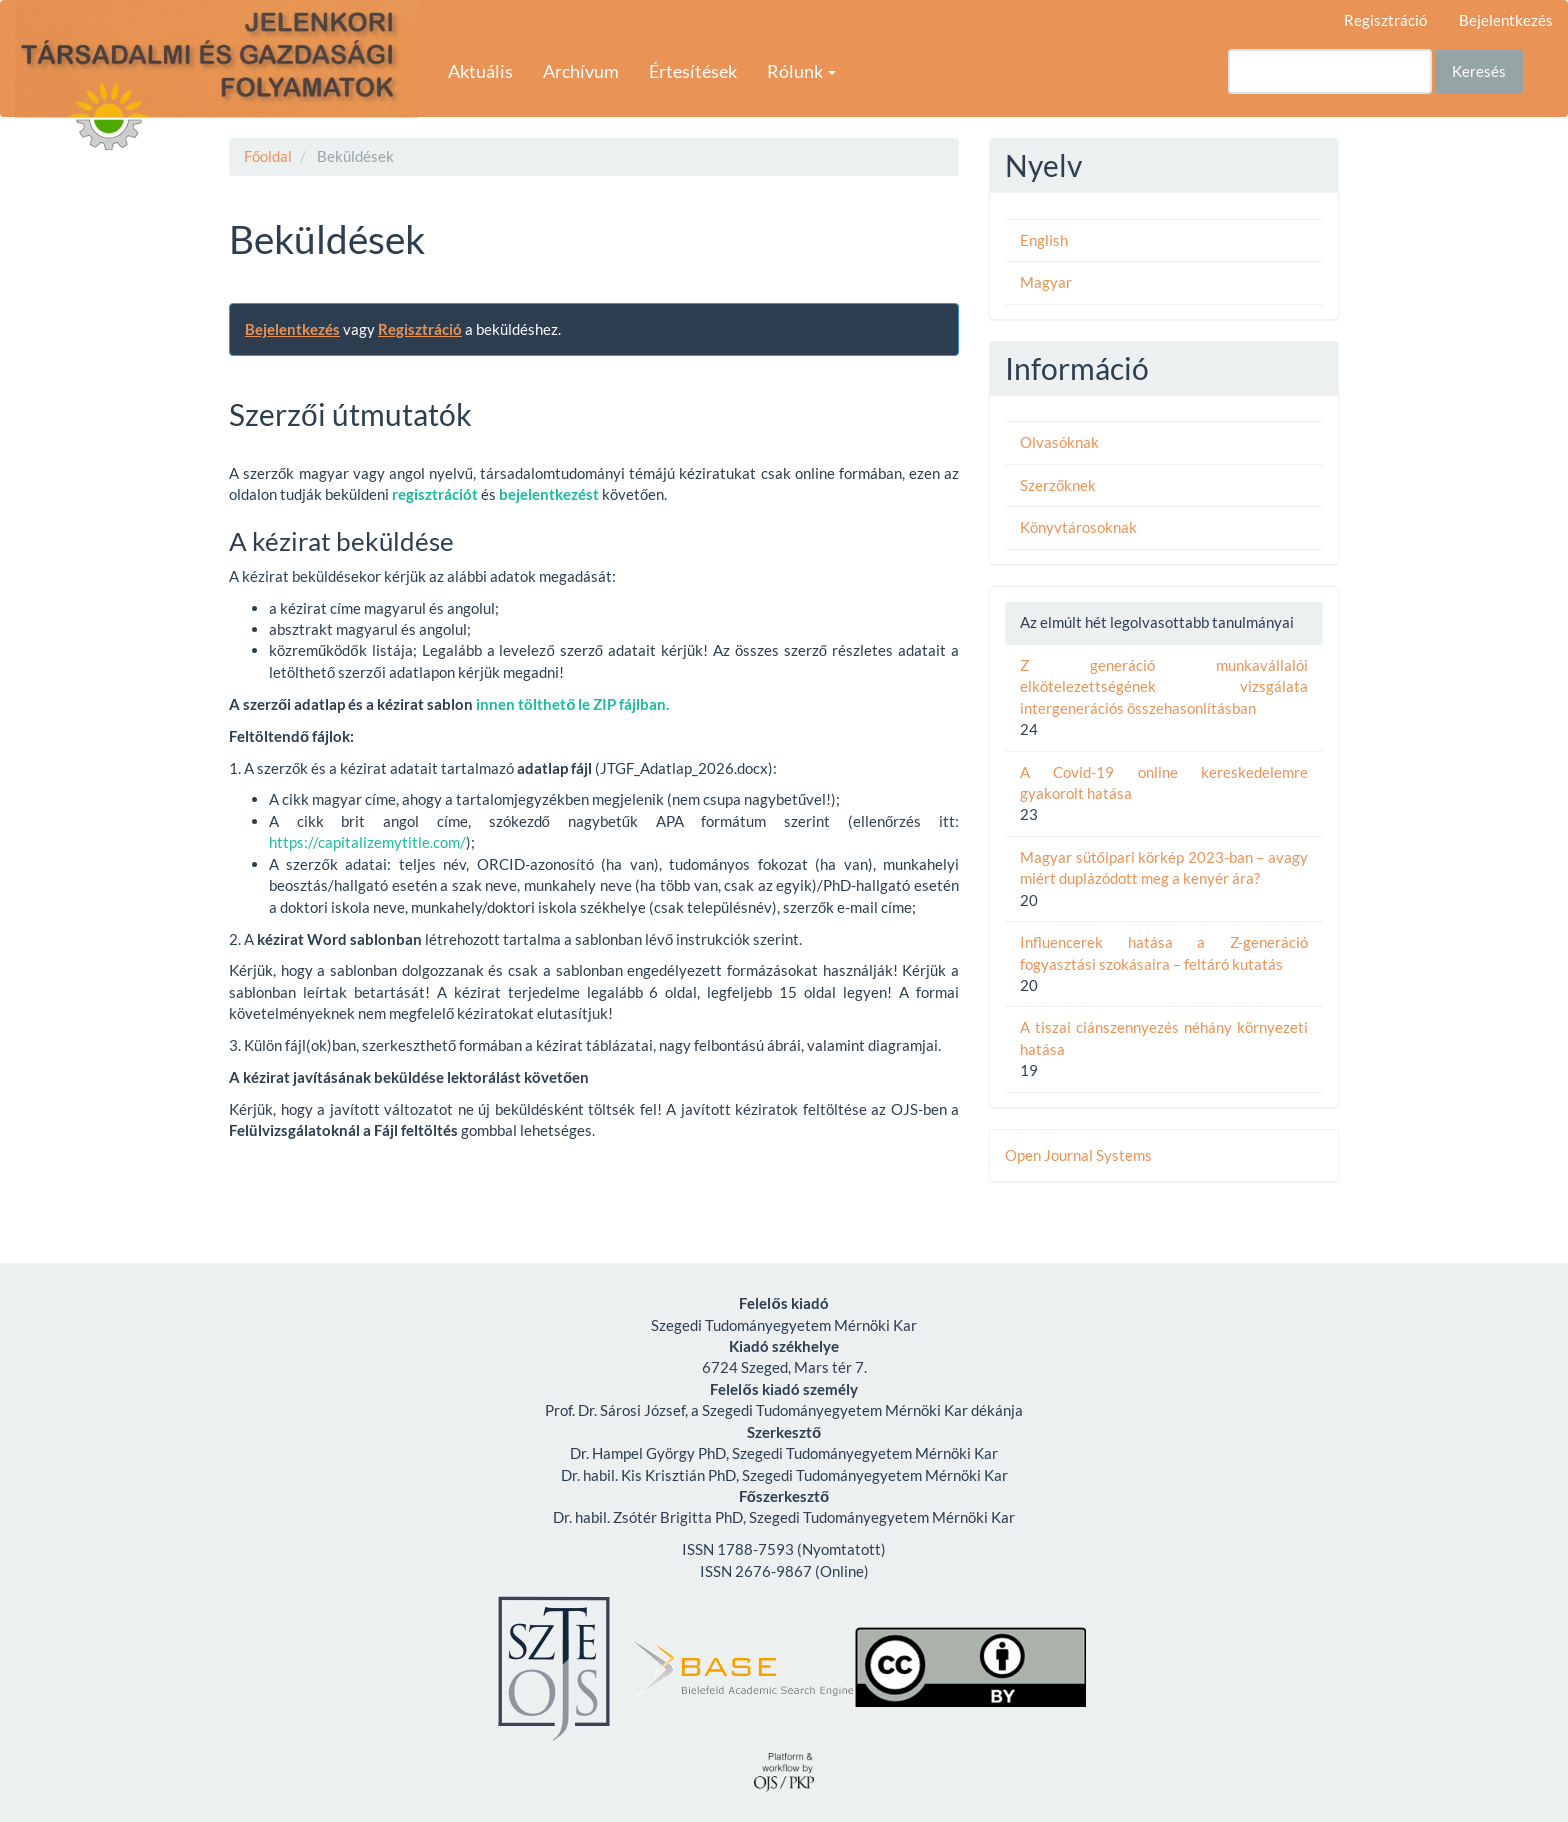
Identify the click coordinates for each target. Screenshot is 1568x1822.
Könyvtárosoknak (1078, 527)
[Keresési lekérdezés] (1330, 71)
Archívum (581, 71)
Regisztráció (1385, 20)
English (1044, 240)
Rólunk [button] (801, 71)
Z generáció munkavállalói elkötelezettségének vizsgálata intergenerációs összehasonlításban (1164, 686)
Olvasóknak (1059, 442)
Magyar (1046, 282)
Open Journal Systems (1078, 1155)
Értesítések (693, 71)
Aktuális (480, 71)
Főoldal (268, 156)
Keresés (1479, 71)
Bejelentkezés (1506, 20)
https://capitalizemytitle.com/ (367, 842)
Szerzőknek (1058, 485)
